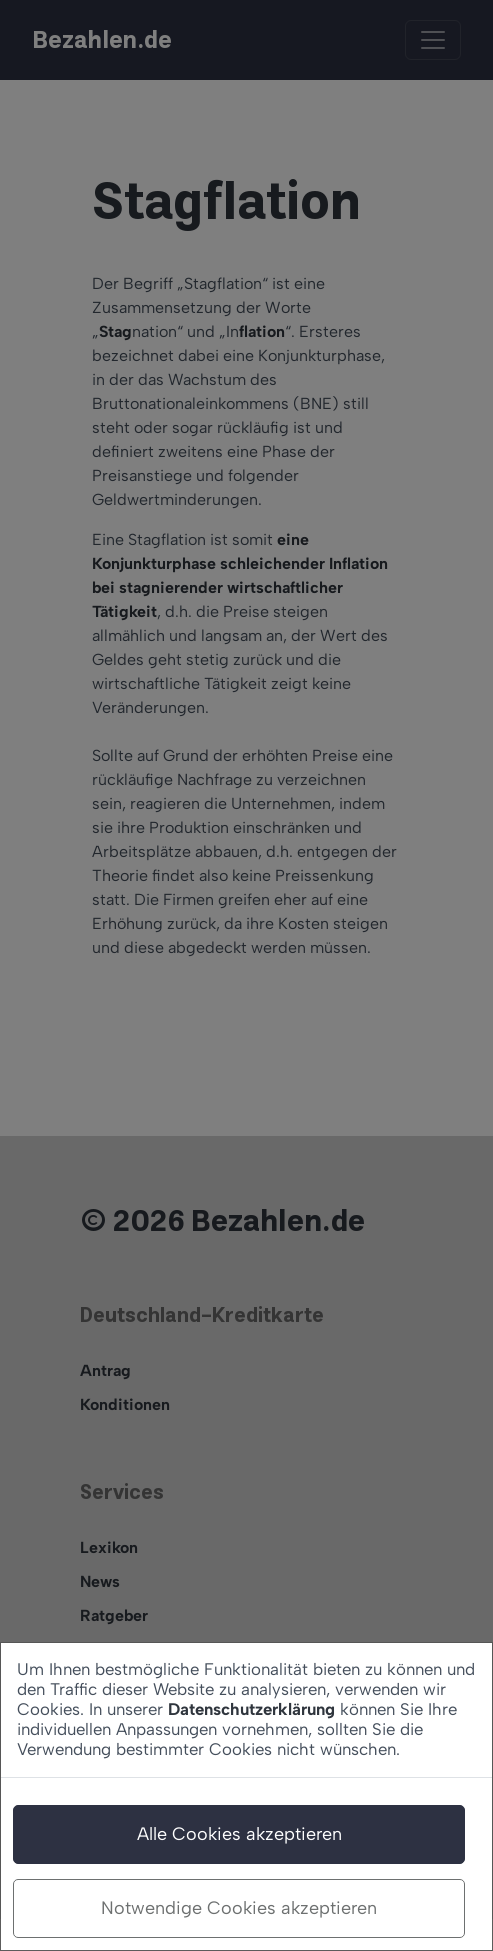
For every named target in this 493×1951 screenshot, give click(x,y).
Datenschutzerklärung (251, 1709)
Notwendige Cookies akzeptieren (239, 1908)
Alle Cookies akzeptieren (239, 1834)
